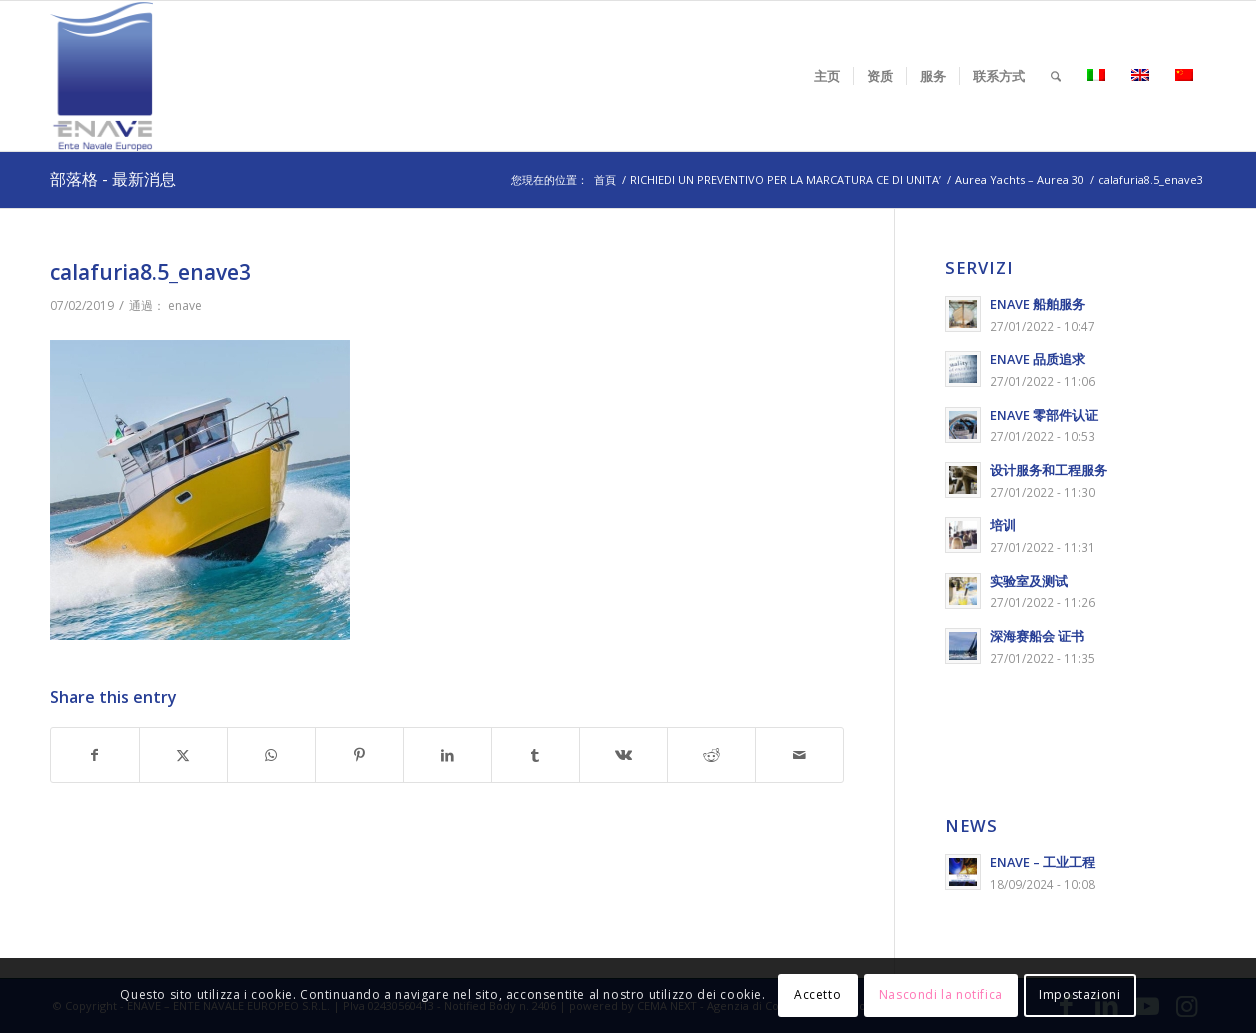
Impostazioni (1079, 994)
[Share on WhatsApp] (271, 755)
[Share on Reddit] (711, 755)
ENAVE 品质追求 (1037, 359)
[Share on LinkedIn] (447, 755)
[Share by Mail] (799, 755)
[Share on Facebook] (95, 755)
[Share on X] (183, 755)
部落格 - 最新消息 (113, 179)
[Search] (1056, 76)
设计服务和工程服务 (1048, 470)
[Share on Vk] (623, 755)
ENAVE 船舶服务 (1037, 304)
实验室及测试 (1029, 581)
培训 (1003, 525)
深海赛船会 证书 (1037, 636)
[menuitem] (827, 76)
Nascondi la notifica (941, 994)
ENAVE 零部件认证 (1044, 415)
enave (185, 305)
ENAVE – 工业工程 (1042, 862)
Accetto (817, 994)
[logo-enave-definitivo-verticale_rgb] (101, 76)
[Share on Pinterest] (359, 755)
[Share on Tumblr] (535, 755)
